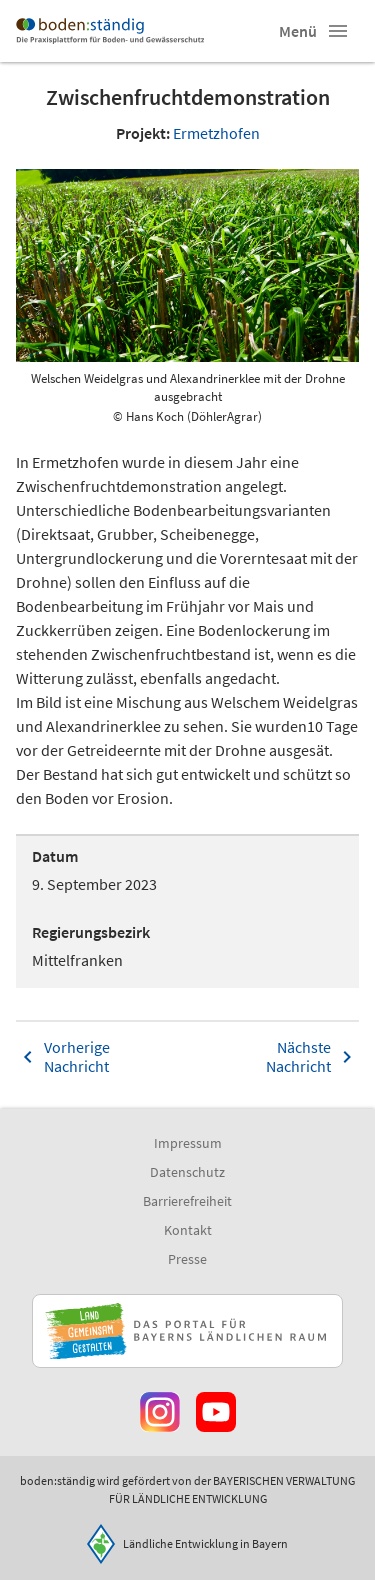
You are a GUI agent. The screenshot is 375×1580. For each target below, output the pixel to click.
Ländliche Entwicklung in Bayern (205, 1543)
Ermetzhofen (216, 133)
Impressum (188, 1143)
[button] (338, 31)
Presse (187, 1259)
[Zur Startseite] (110, 31)
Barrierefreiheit (187, 1201)
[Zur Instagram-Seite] (160, 1412)
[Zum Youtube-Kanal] (216, 1412)
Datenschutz (187, 1172)
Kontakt (188, 1230)
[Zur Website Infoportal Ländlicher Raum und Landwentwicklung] (187, 1331)
